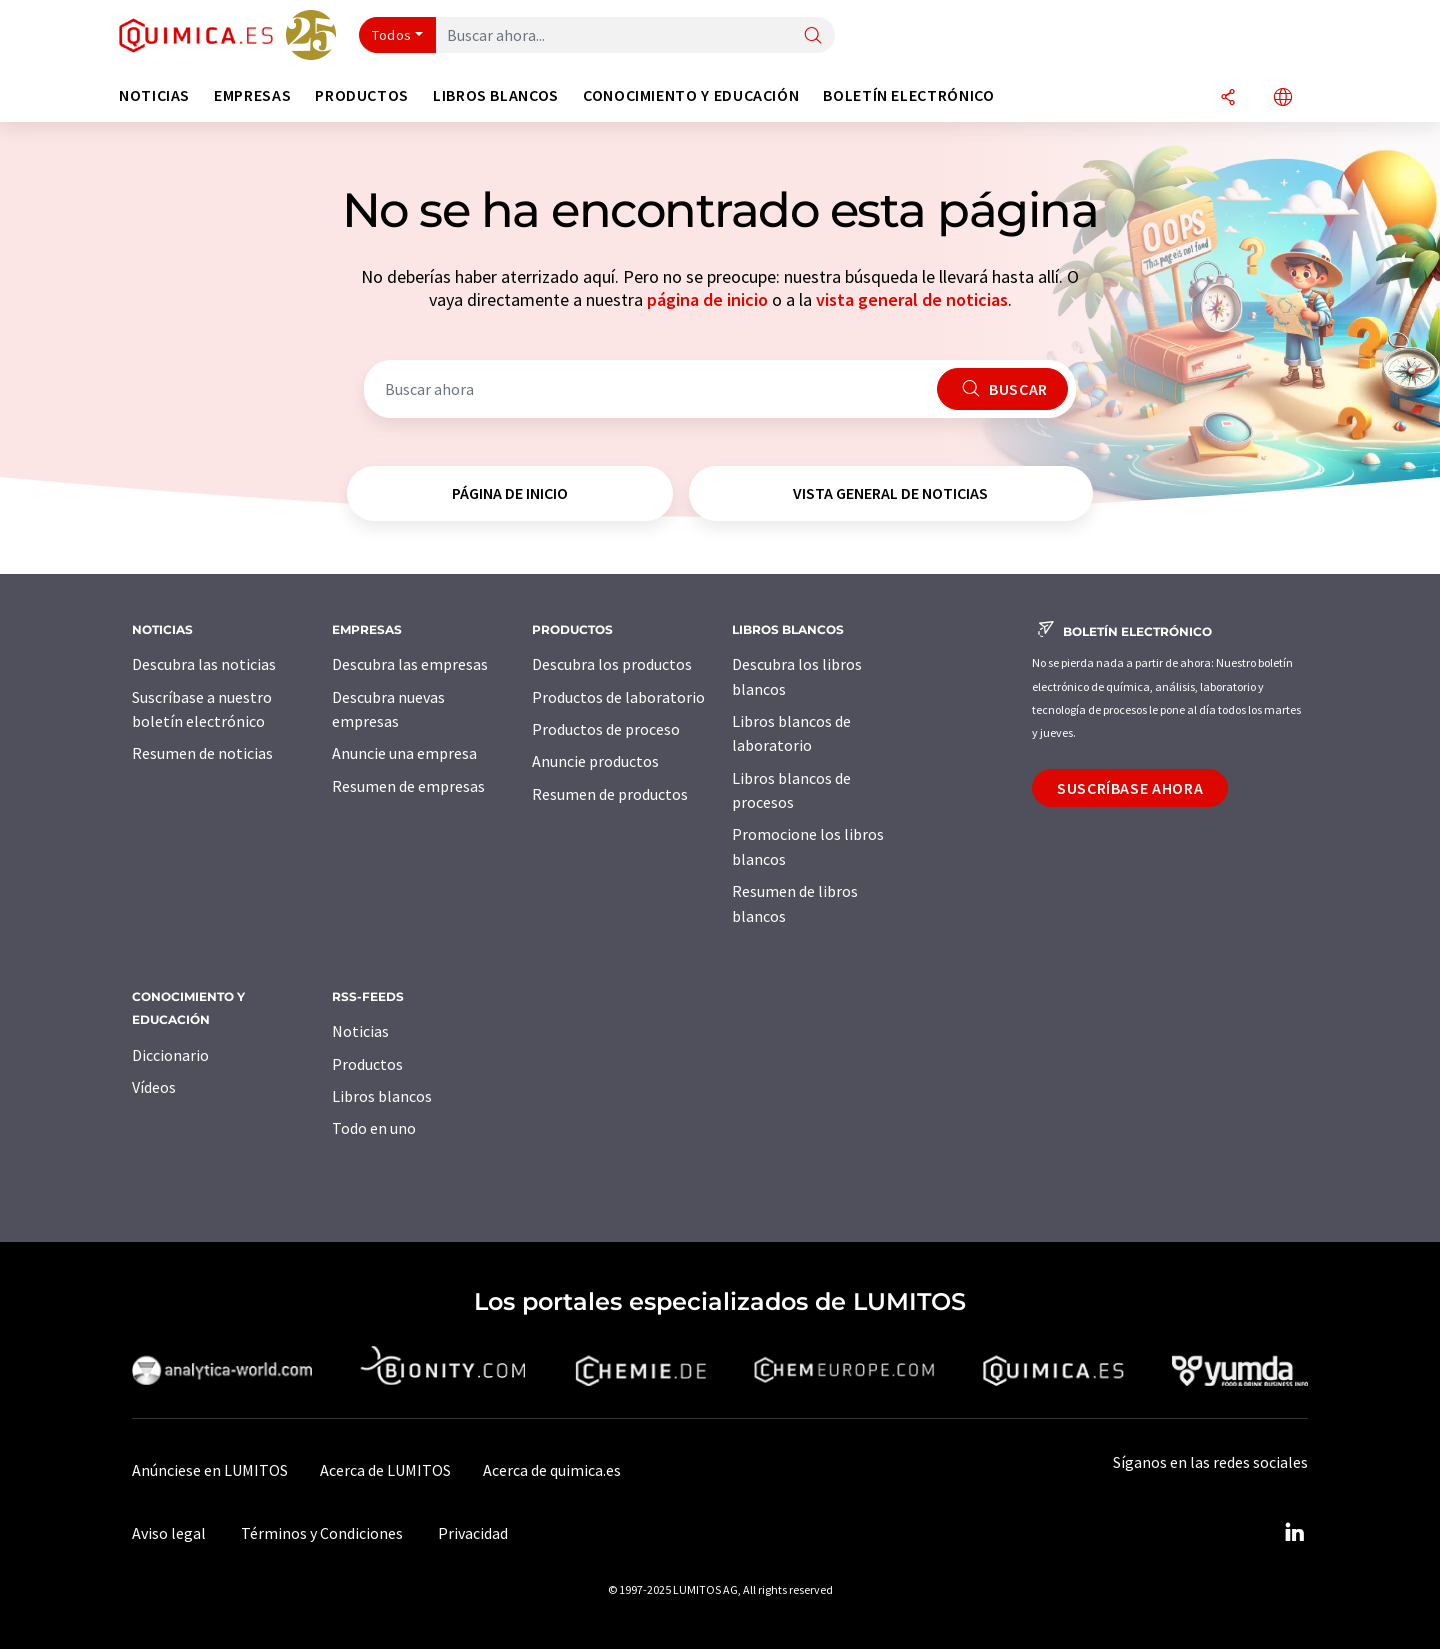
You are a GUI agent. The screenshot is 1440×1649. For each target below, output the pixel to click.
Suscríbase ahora (1130, 788)
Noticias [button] (154, 95)
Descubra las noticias (204, 664)
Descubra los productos (612, 664)
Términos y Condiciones (322, 1533)
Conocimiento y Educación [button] (691, 95)
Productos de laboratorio (618, 697)
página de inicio (707, 299)
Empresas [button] (252, 95)
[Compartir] (1228, 98)
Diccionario (170, 1055)
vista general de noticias (912, 299)
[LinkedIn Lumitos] (1294, 1533)
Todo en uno (374, 1128)
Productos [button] (362, 95)
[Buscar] (813, 36)
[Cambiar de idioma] (1283, 98)
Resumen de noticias (202, 753)
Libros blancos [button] (496, 95)
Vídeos (154, 1087)
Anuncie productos (595, 761)
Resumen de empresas (408, 786)
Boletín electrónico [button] (908, 95)
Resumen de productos (610, 794)
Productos (367, 1064)
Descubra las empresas (410, 664)
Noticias (360, 1031)
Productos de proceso (606, 729)
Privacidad (473, 1533)
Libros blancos (382, 1096)
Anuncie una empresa (404, 753)
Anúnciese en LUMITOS (210, 1470)
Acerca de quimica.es (552, 1470)
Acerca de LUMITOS (385, 1470)
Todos (392, 35)
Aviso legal (169, 1533)
